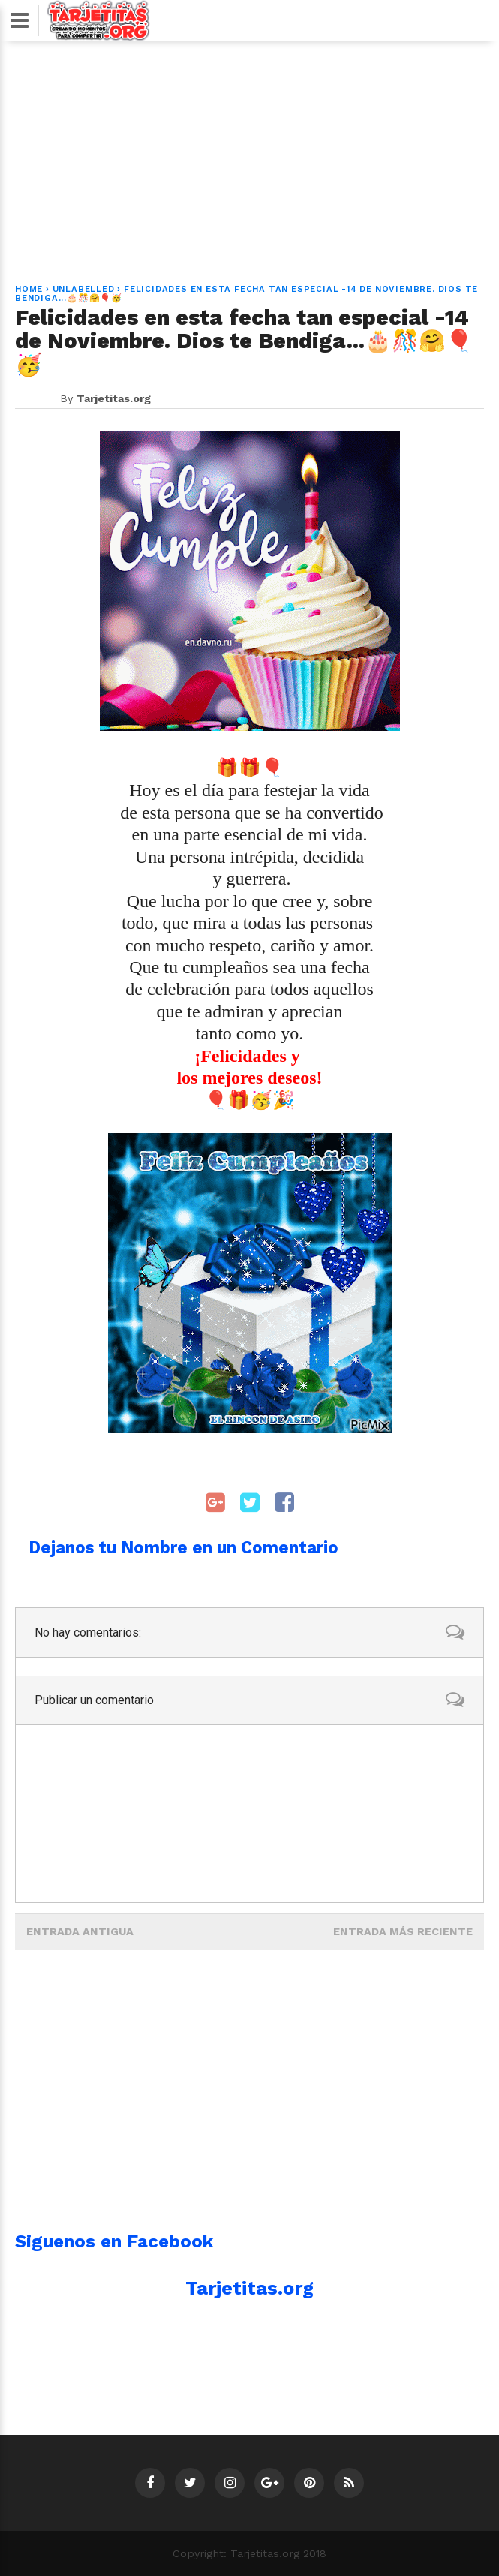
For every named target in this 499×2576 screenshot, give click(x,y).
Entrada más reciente (403, 1931)
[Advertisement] (250, 154)
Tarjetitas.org (249, 2288)
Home (29, 289)
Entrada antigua (80, 1931)
